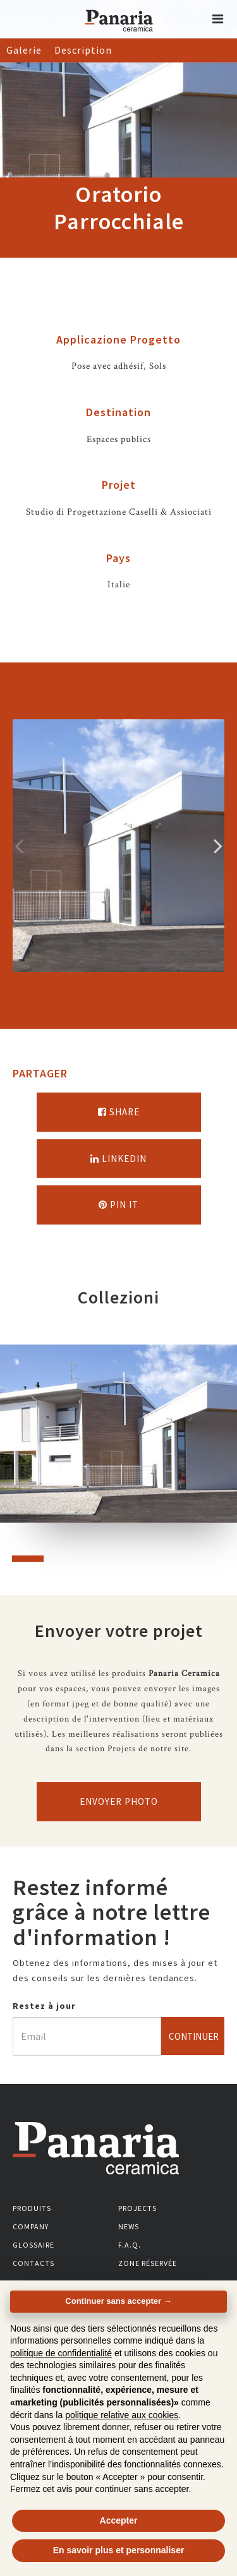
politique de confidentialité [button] (61, 2353)
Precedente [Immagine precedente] (19, 845)
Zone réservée (147, 2263)
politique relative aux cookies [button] (121, 2415)
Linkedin (118, 1159)
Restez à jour (44, 2005)
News (128, 2226)
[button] (218, 19)
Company (31, 2226)
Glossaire (33, 2245)
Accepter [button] (119, 2520)
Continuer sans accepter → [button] (118, 2301)
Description (83, 50)
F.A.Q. (129, 2245)
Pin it (118, 1205)
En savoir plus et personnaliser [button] (119, 2550)
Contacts (33, 2263)
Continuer (194, 2036)
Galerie (24, 50)
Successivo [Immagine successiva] (218, 845)
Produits (32, 2208)
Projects (137, 2208)
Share (119, 1112)
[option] (118, 845)
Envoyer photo (119, 1801)
